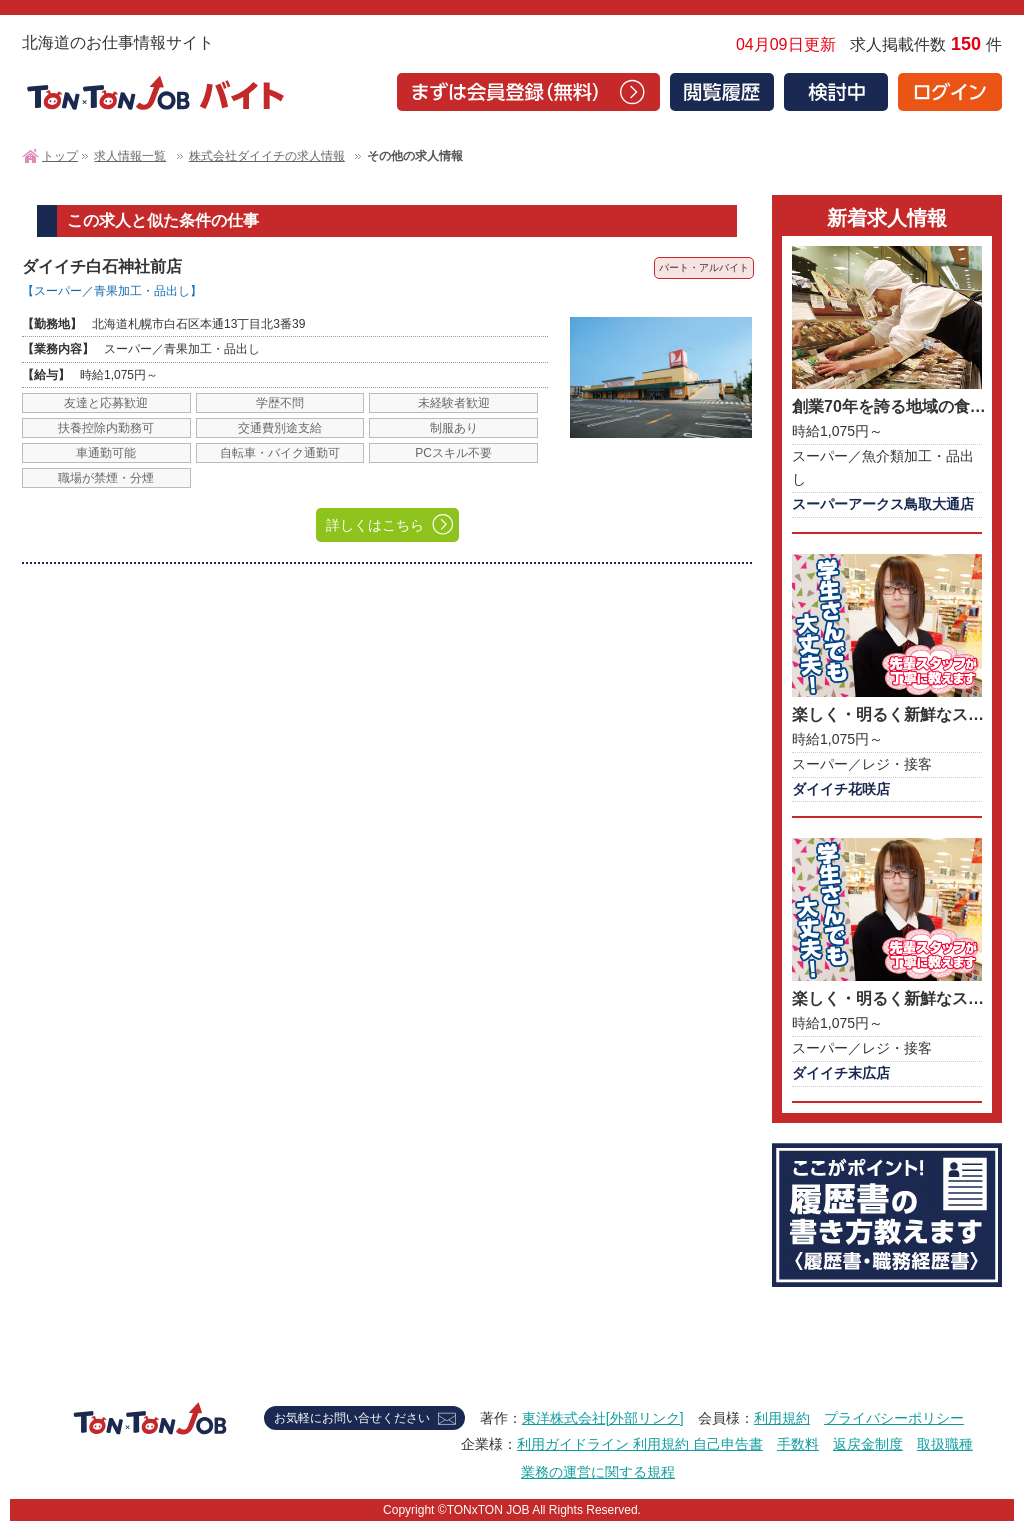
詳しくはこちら (375, 525)
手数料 (798, 1444)
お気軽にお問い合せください (352, 1418)
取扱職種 (945, 1444)
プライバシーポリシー (894, 1418)
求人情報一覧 (130, 156)
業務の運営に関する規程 (598, 1472)
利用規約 (782, 1418)
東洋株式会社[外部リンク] (603, 1418)
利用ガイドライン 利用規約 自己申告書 (640, 1444)
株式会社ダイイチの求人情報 (267, 156)
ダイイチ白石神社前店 (102, 266)
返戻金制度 (868, 1444)
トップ (60, 156)
